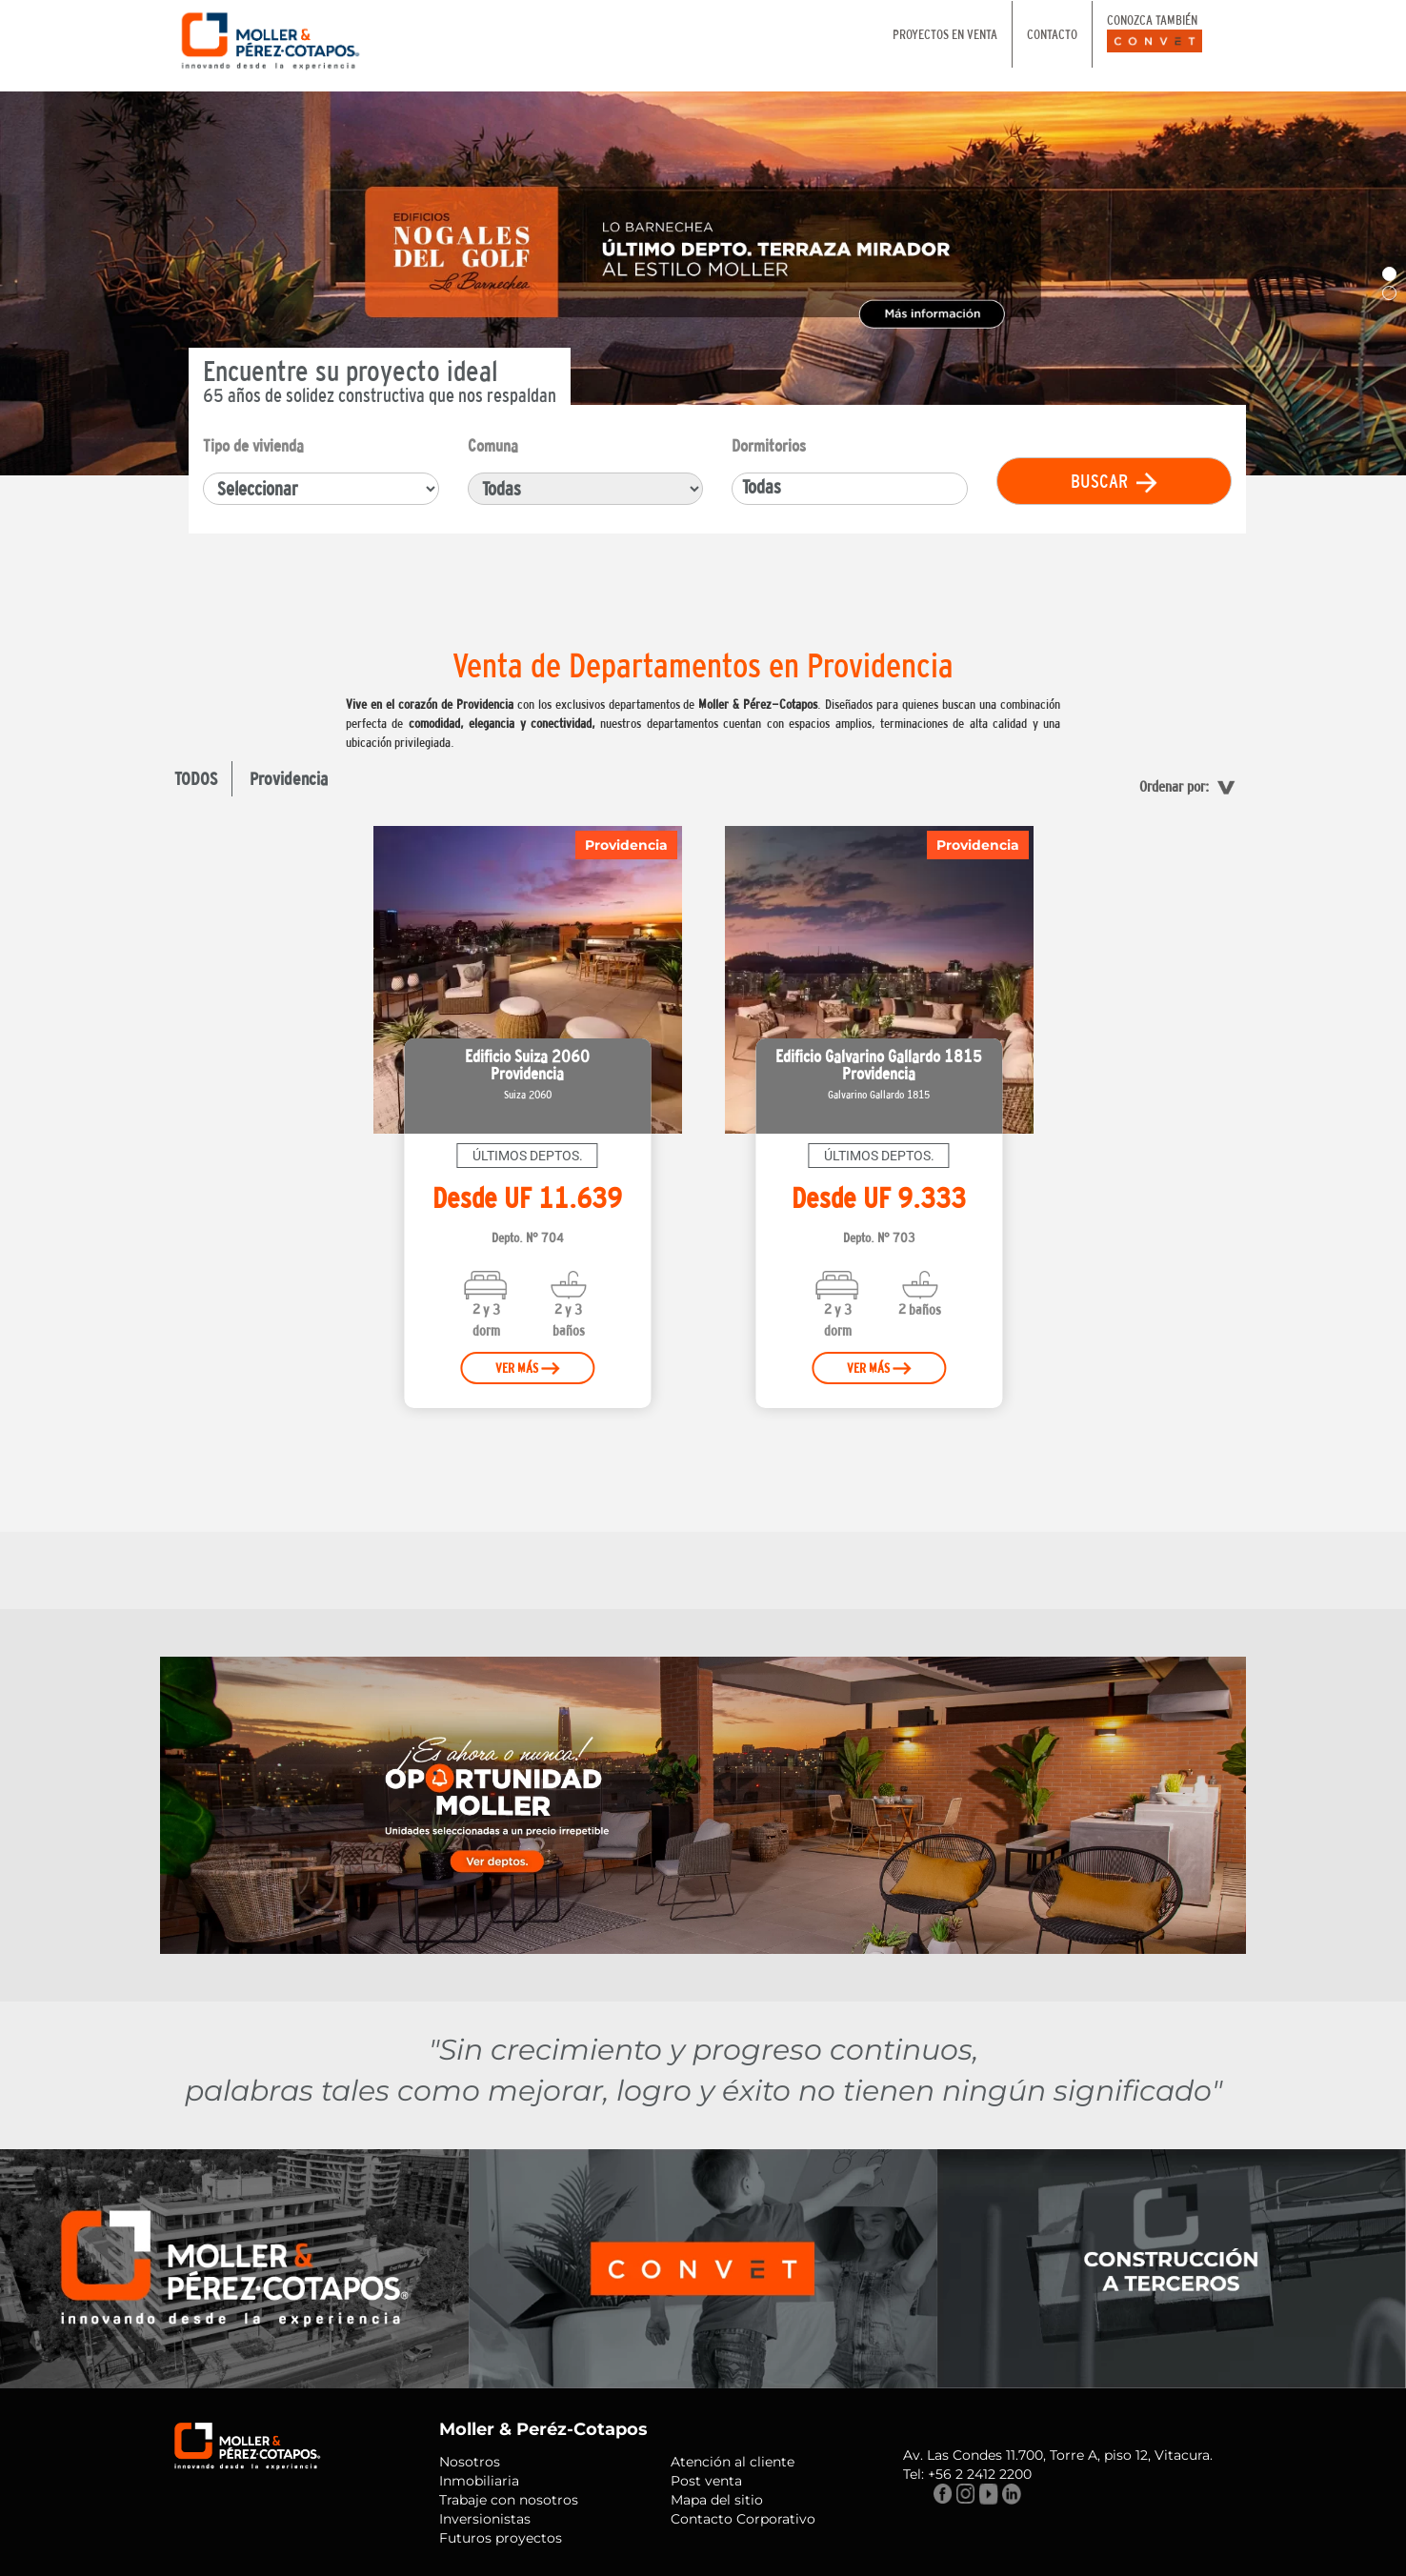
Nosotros (469, 2461)
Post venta (706, 2480)
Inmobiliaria (479, 2480)
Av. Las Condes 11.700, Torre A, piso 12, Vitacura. (1058, 2455)
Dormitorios (769, 445)
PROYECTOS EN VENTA (945, 34)
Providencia (289, 778)
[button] (1389, 274)
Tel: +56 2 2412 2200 (967, 2474)
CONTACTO (1052, 34)
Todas (761, 485)
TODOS (195, 778)
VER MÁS (527, 1368)
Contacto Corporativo (743, 2518)
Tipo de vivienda (253, 445)
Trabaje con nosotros (508, 2499)
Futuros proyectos (500, 2537)
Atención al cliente (732, 2461)
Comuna (493, 445)
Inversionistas (485, 2518)
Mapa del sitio (717, 2499)
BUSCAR (1114, 481)
